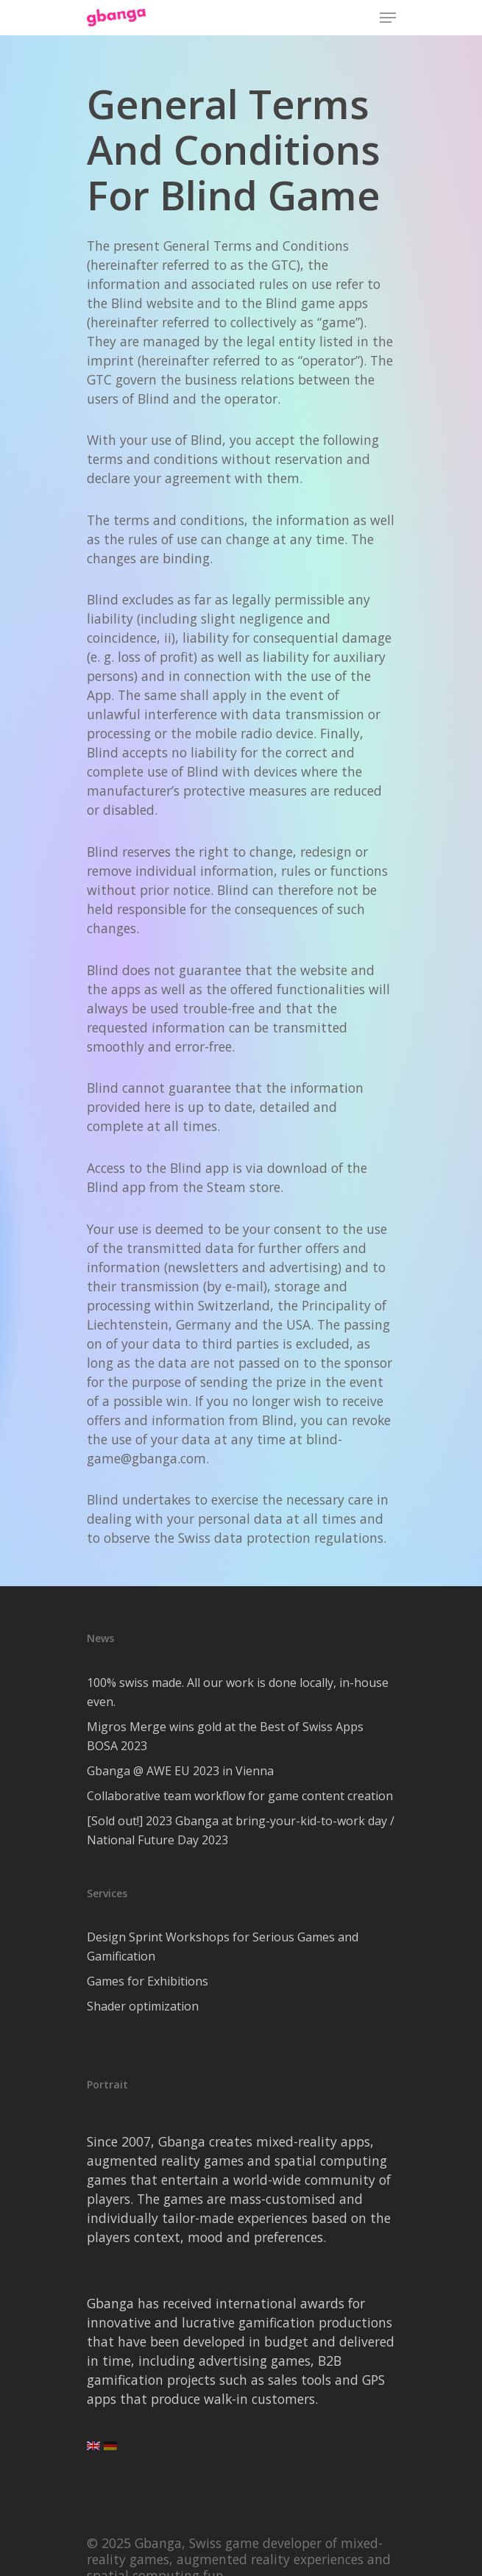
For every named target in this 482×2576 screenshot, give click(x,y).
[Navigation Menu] (388, 17)
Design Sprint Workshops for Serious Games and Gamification (222, 1946)
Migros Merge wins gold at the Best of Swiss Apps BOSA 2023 (225, 1736)
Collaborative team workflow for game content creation (240, 1796)
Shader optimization (143, 2006)
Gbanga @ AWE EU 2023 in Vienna (180, 1771)
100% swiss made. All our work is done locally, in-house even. (238, 1692)
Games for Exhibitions (147, 1981)
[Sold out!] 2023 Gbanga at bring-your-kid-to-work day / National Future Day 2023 (240, 1830)
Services (107, 1893)
